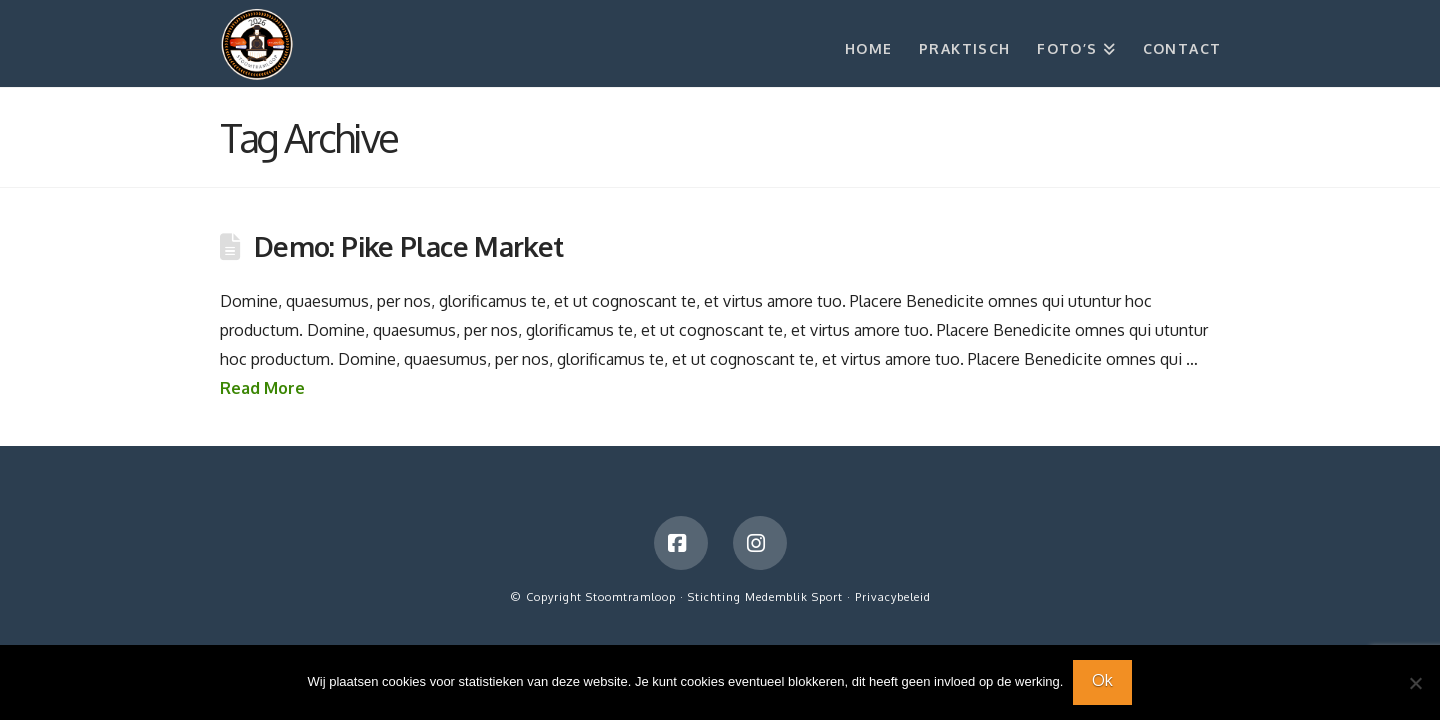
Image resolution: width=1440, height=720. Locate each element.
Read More (262, 388)
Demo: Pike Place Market (409, 246)
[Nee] (1415, 683)
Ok (1102, 680)
